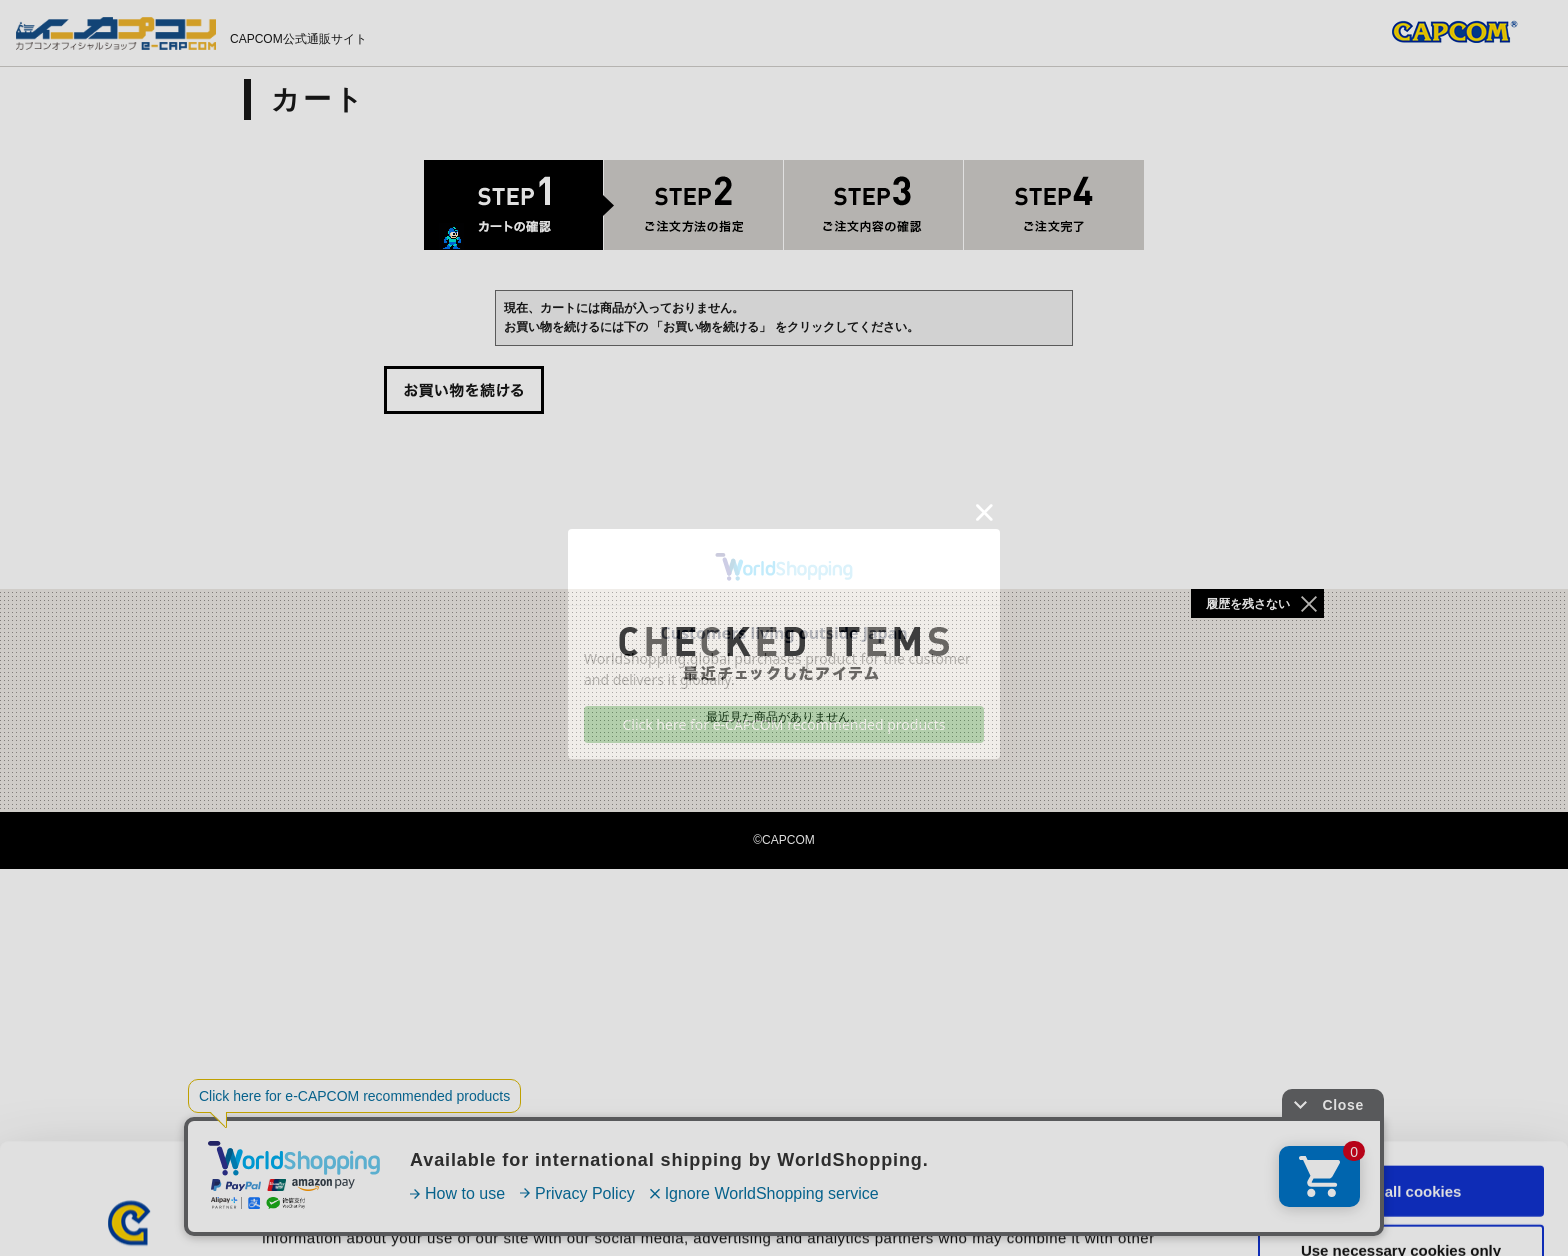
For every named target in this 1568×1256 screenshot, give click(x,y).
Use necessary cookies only (1401, 1139)
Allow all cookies (1401, 1080)
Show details (1049, 1216)
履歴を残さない (1248, 604)
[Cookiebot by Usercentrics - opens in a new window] (129, 1217)
